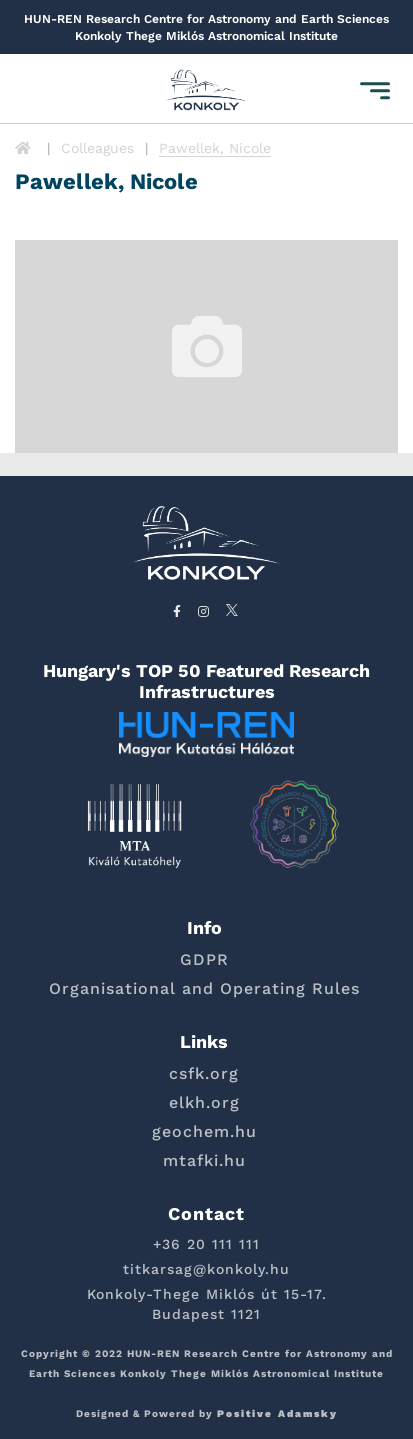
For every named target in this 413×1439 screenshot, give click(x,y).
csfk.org (204, 1073)
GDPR (204, 959)
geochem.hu (204, 1131)
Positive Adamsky (277, 1413)
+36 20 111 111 (206, 1244)
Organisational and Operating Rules (204, 988)
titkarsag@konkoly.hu (206, 1269)
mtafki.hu (204, 1160)
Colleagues (97, 148)
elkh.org (204, 1102)
